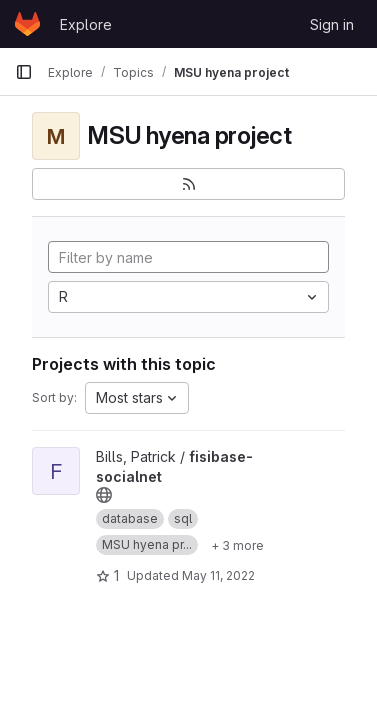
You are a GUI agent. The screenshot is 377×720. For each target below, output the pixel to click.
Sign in (332, 24)
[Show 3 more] (237, 545)
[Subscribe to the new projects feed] (188, 184)
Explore (86, 24)
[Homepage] (27, 24)
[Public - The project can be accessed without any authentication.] (104, 495)
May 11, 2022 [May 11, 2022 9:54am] (218, 575)
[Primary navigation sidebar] (24, 72)
